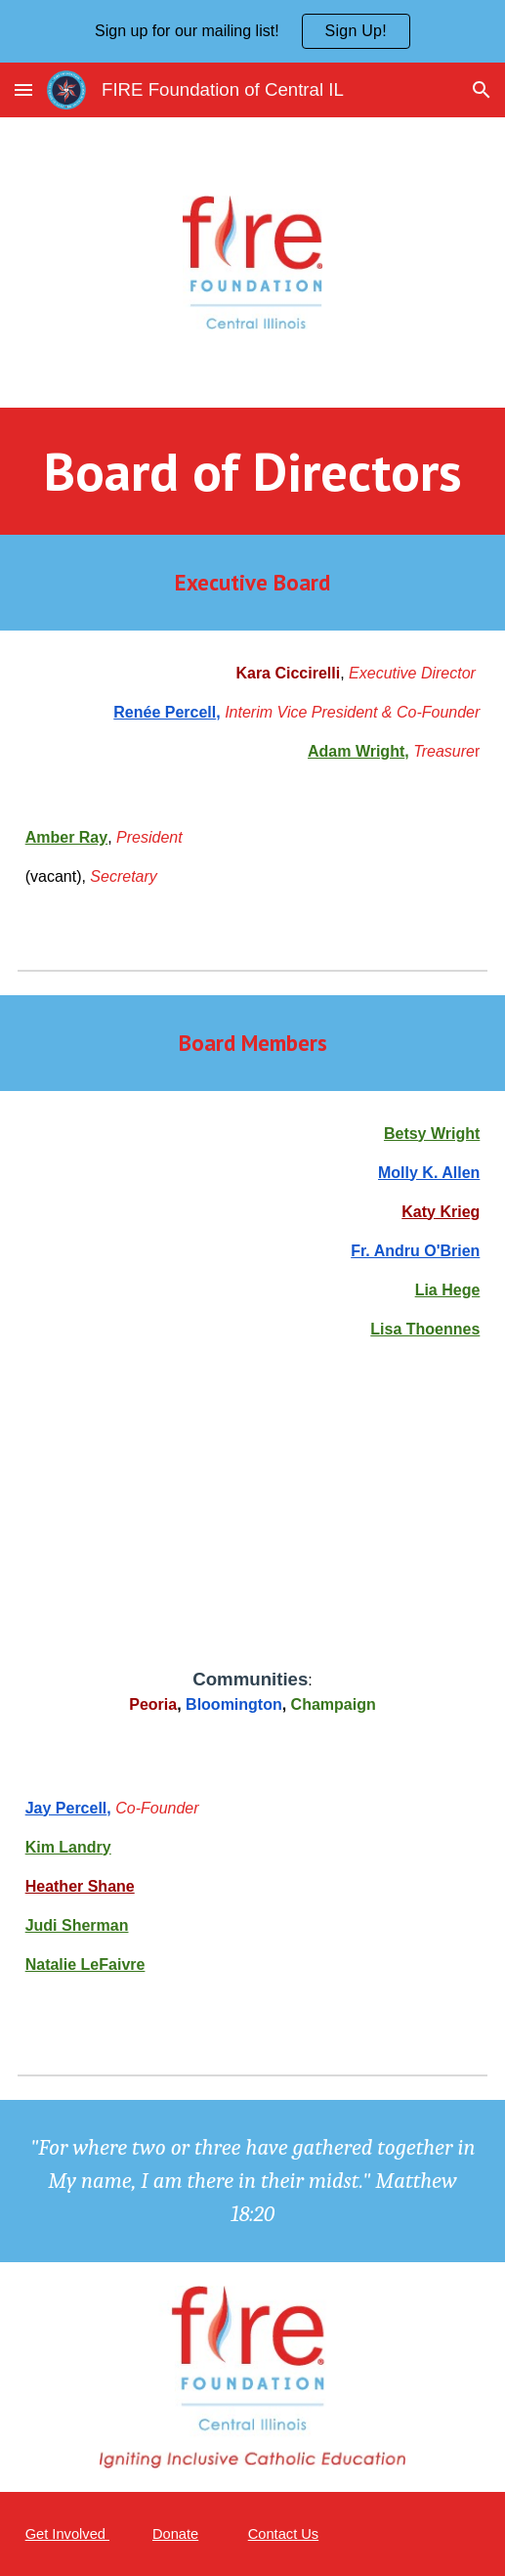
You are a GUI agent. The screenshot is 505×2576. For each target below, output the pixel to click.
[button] (23, 89)
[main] (253, 471)
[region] (252, 31)
